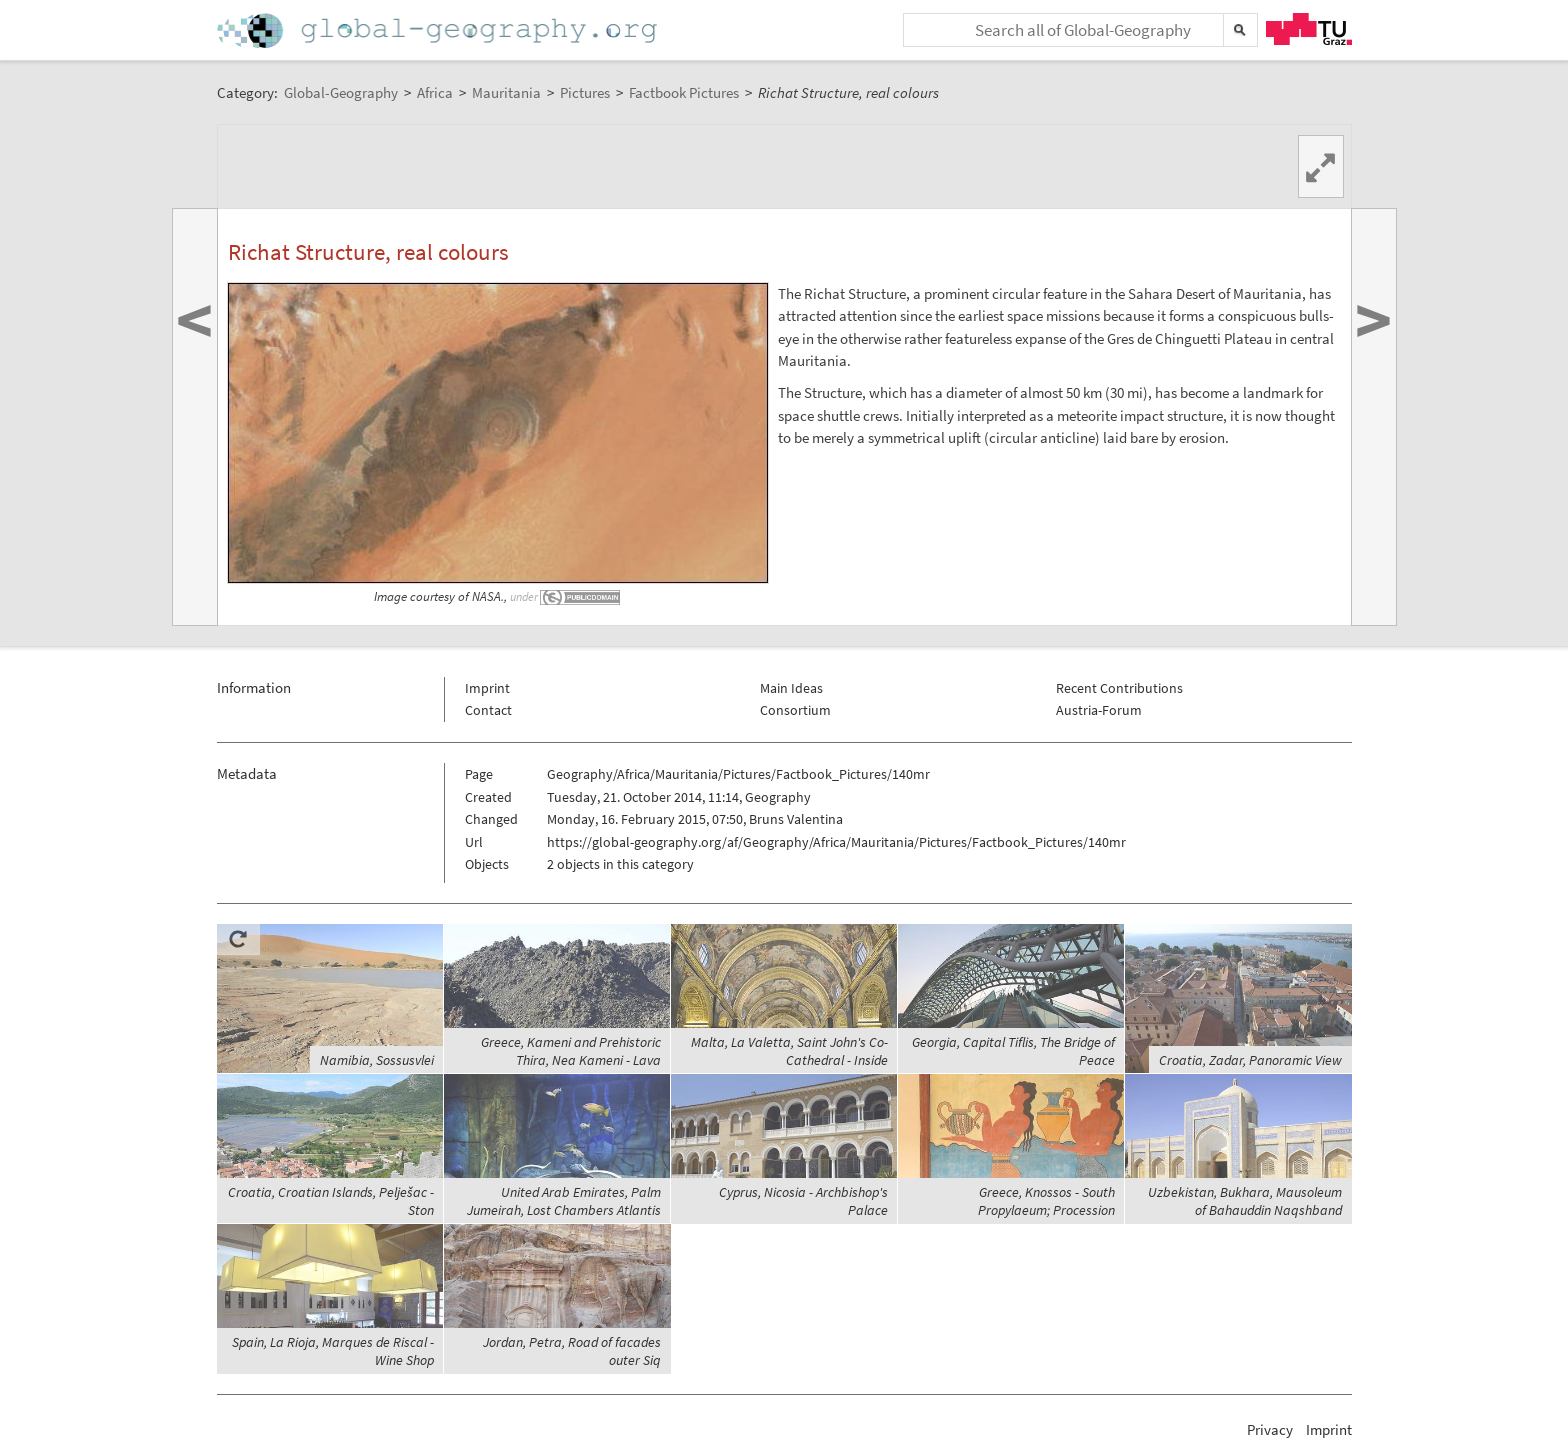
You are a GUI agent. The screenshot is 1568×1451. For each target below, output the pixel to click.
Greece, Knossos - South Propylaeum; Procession (1046, 1201)
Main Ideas (791, 688)
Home (439, 30)
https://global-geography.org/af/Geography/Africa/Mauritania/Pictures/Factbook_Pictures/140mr (836, 842)
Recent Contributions (1119, 688)
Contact (488, 710)
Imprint (487, 688)
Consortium (795, 710)
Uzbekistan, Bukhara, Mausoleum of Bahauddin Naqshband (1245, 1201)
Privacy (1270, 1429)
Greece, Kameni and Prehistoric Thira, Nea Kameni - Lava (571, 1051)
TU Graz (1309, 29)
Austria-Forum (1099, 710)
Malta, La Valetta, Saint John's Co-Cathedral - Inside (789, 1051)
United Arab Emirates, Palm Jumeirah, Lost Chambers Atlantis (564, 1201)
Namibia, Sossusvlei (377, 1060)
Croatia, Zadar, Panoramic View (1250, 1060)
